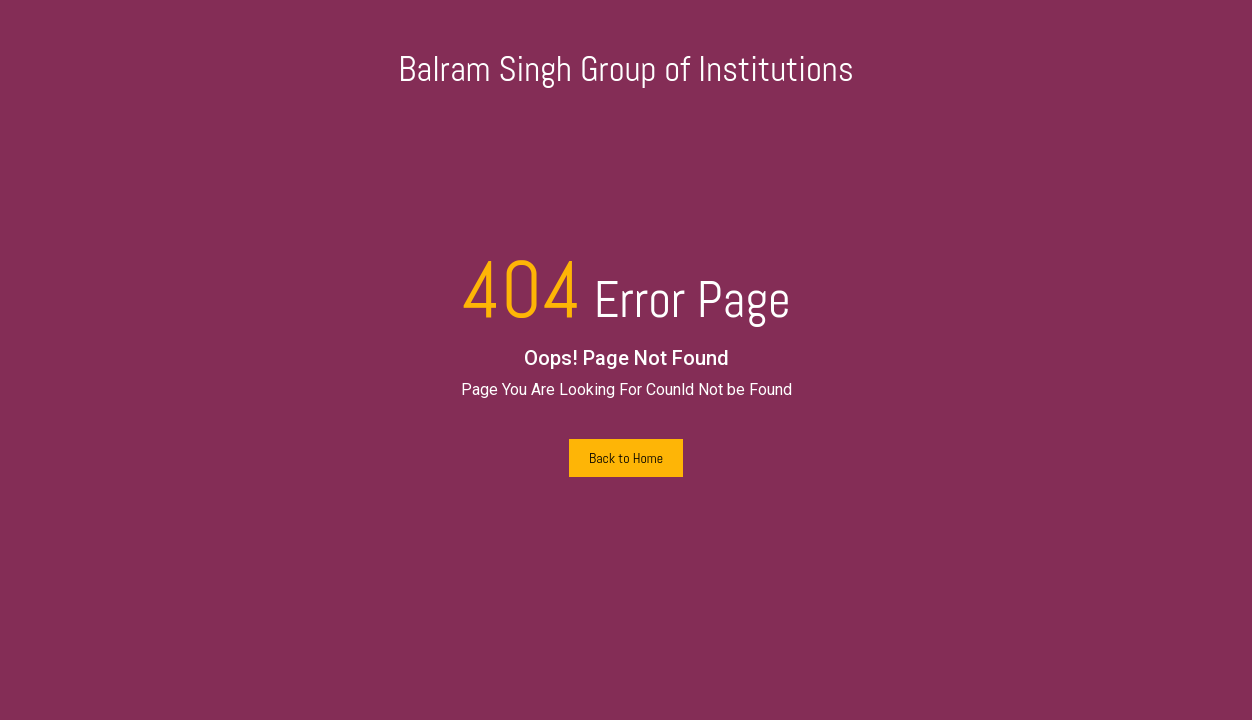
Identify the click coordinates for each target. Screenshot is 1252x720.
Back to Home (626, 458)
